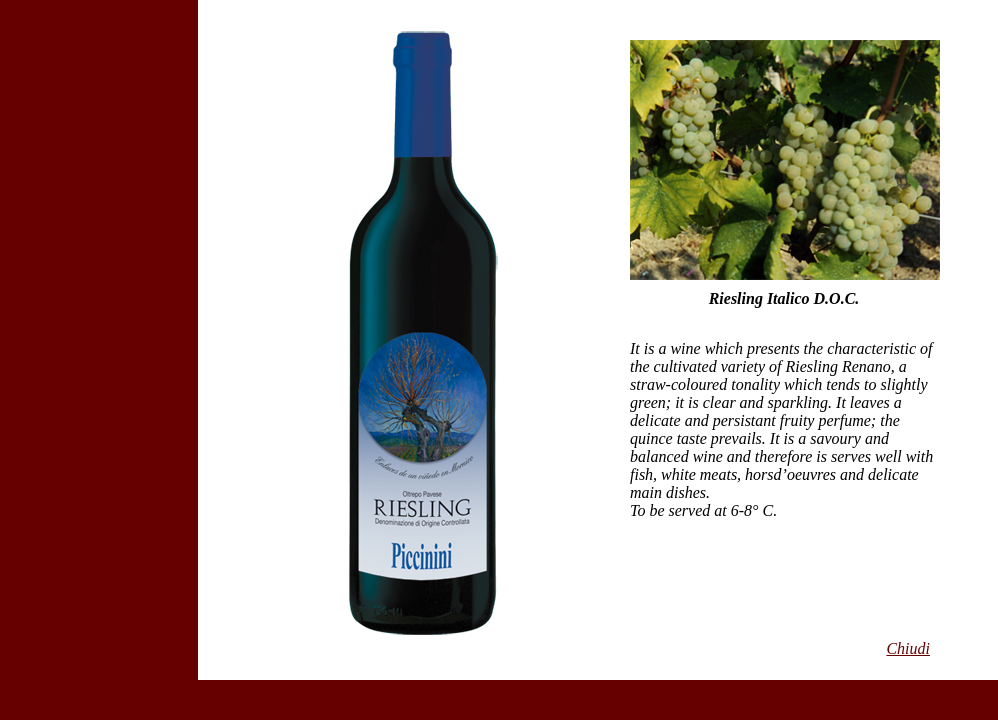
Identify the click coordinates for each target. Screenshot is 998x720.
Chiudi (908, 648)
